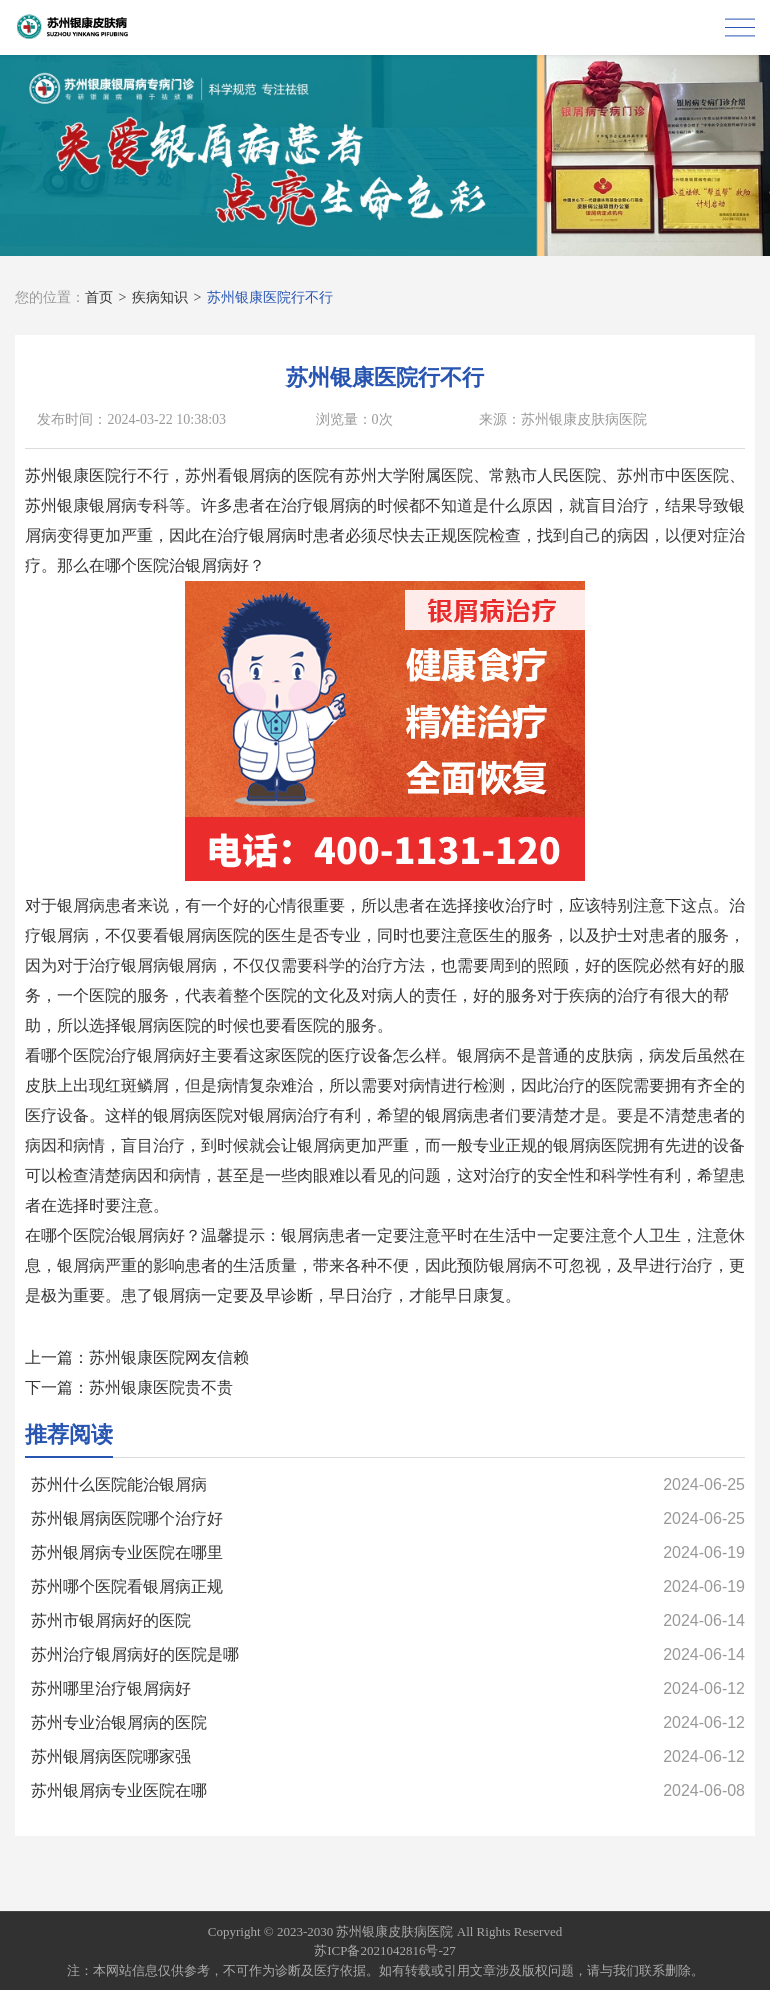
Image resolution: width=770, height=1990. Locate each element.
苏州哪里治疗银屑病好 (111, 1688)
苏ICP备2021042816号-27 (385, 1950)
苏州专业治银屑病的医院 (119, 1722)
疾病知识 (160, 297)
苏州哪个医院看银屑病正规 (127, 1586)
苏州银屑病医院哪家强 (111, 1756)
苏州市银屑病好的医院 (111, 1620)
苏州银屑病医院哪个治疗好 (127, 1518)
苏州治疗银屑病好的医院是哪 (135, 1654)
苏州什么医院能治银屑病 (119, 1484)
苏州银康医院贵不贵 (161, 1387)
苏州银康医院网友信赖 (169, 1357)
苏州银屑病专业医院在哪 (119, 1790)
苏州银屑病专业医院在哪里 (127, 1552)
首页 (99, 297)
